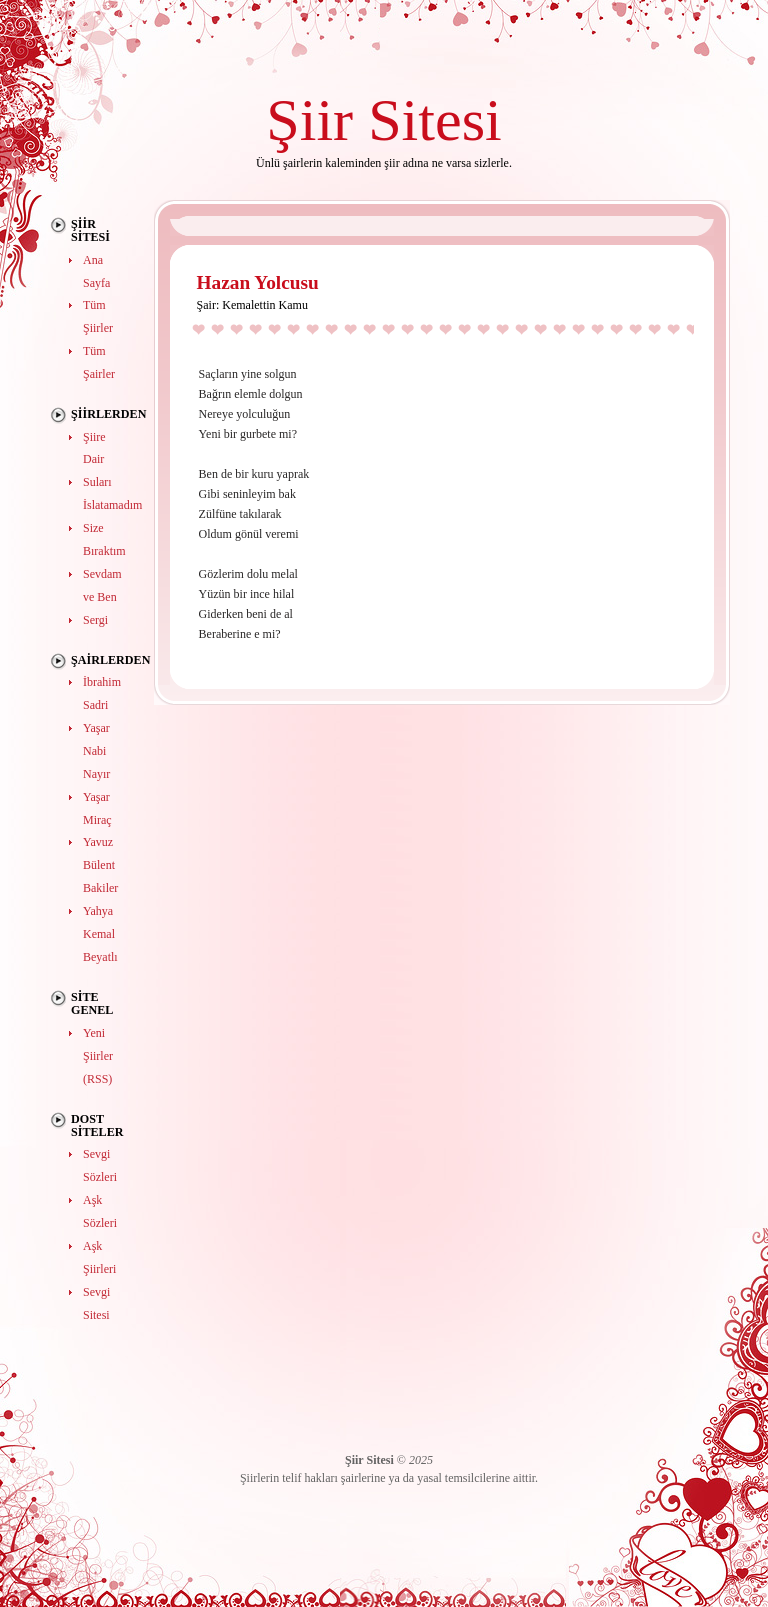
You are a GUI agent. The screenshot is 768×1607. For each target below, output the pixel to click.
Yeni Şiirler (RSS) (98, 1056)
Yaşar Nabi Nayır (96, 751)
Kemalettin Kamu (265, 305)
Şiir (309, 119)
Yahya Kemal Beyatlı (100, 934)
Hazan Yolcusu (258, 282)
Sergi (95, 620)
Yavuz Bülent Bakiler (100, 865)
